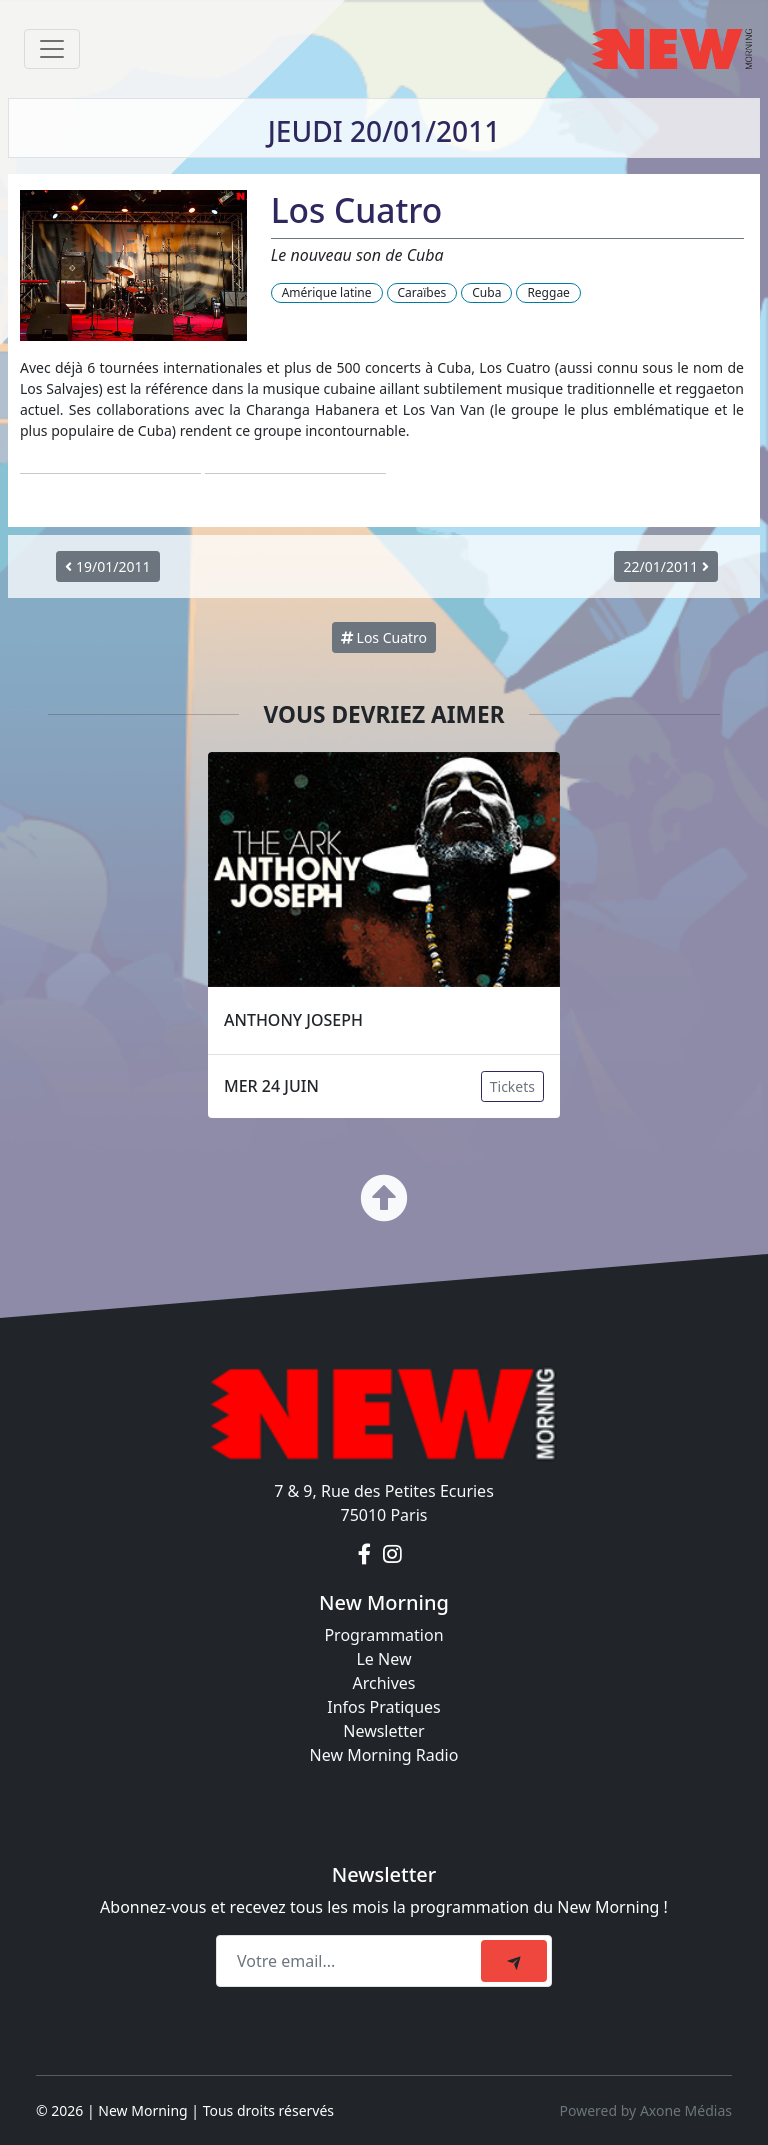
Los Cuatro (384, 637)
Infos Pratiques (384, 1707)
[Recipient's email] (351, 1961)
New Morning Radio (384, 1755)
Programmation (383, 1635)
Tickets (512, 1086)
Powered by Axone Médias (646, 2110)
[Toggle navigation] (52, 49)
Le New (383, 1659)
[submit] (514, 1961)
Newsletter (383, 1731)
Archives (383, 1683)
